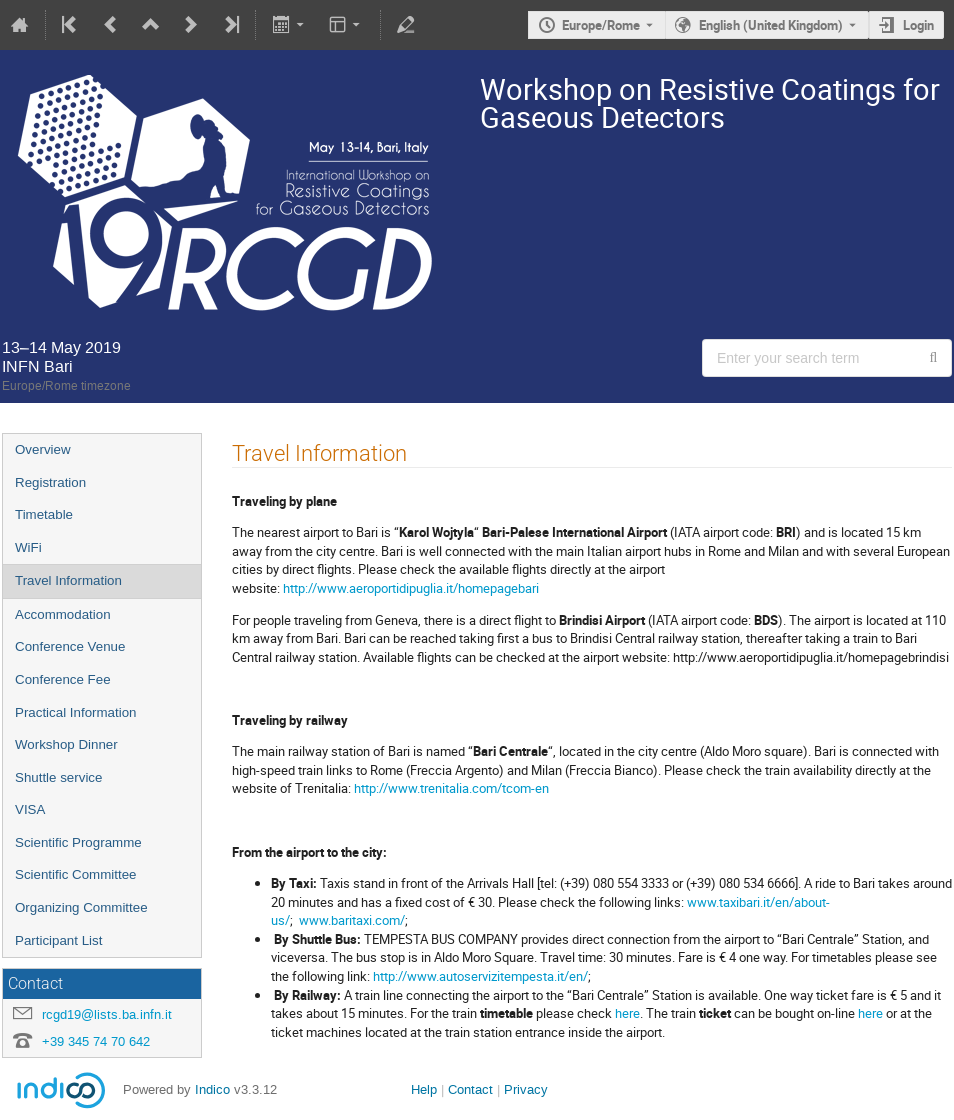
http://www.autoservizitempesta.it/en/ (480, 976)
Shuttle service (58, 777)
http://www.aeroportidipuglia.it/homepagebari (411, 588)
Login (918, 25)
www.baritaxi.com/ (352, 920)
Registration (50, 482)
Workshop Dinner (66, 744)
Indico (212, 1089)
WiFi (28, 547)
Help (424, 1089)
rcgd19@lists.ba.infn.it (107, 1014)
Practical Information (75, 712)
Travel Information (68, 580)
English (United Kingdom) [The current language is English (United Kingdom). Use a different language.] (771, 25)
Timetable (44, 514)
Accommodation (63, 614)
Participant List (58, 940)
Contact (470, 1089)
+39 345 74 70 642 (96, 1041)
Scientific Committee (75, 874)
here (627, 1013)
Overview (43, 449)
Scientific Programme (78, 842)
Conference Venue (70, 646)
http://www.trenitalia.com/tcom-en (451, 788)
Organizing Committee (81, 907)
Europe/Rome (601, 25)
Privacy (526, 1089)
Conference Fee (63, 679)
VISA (30, 809)
